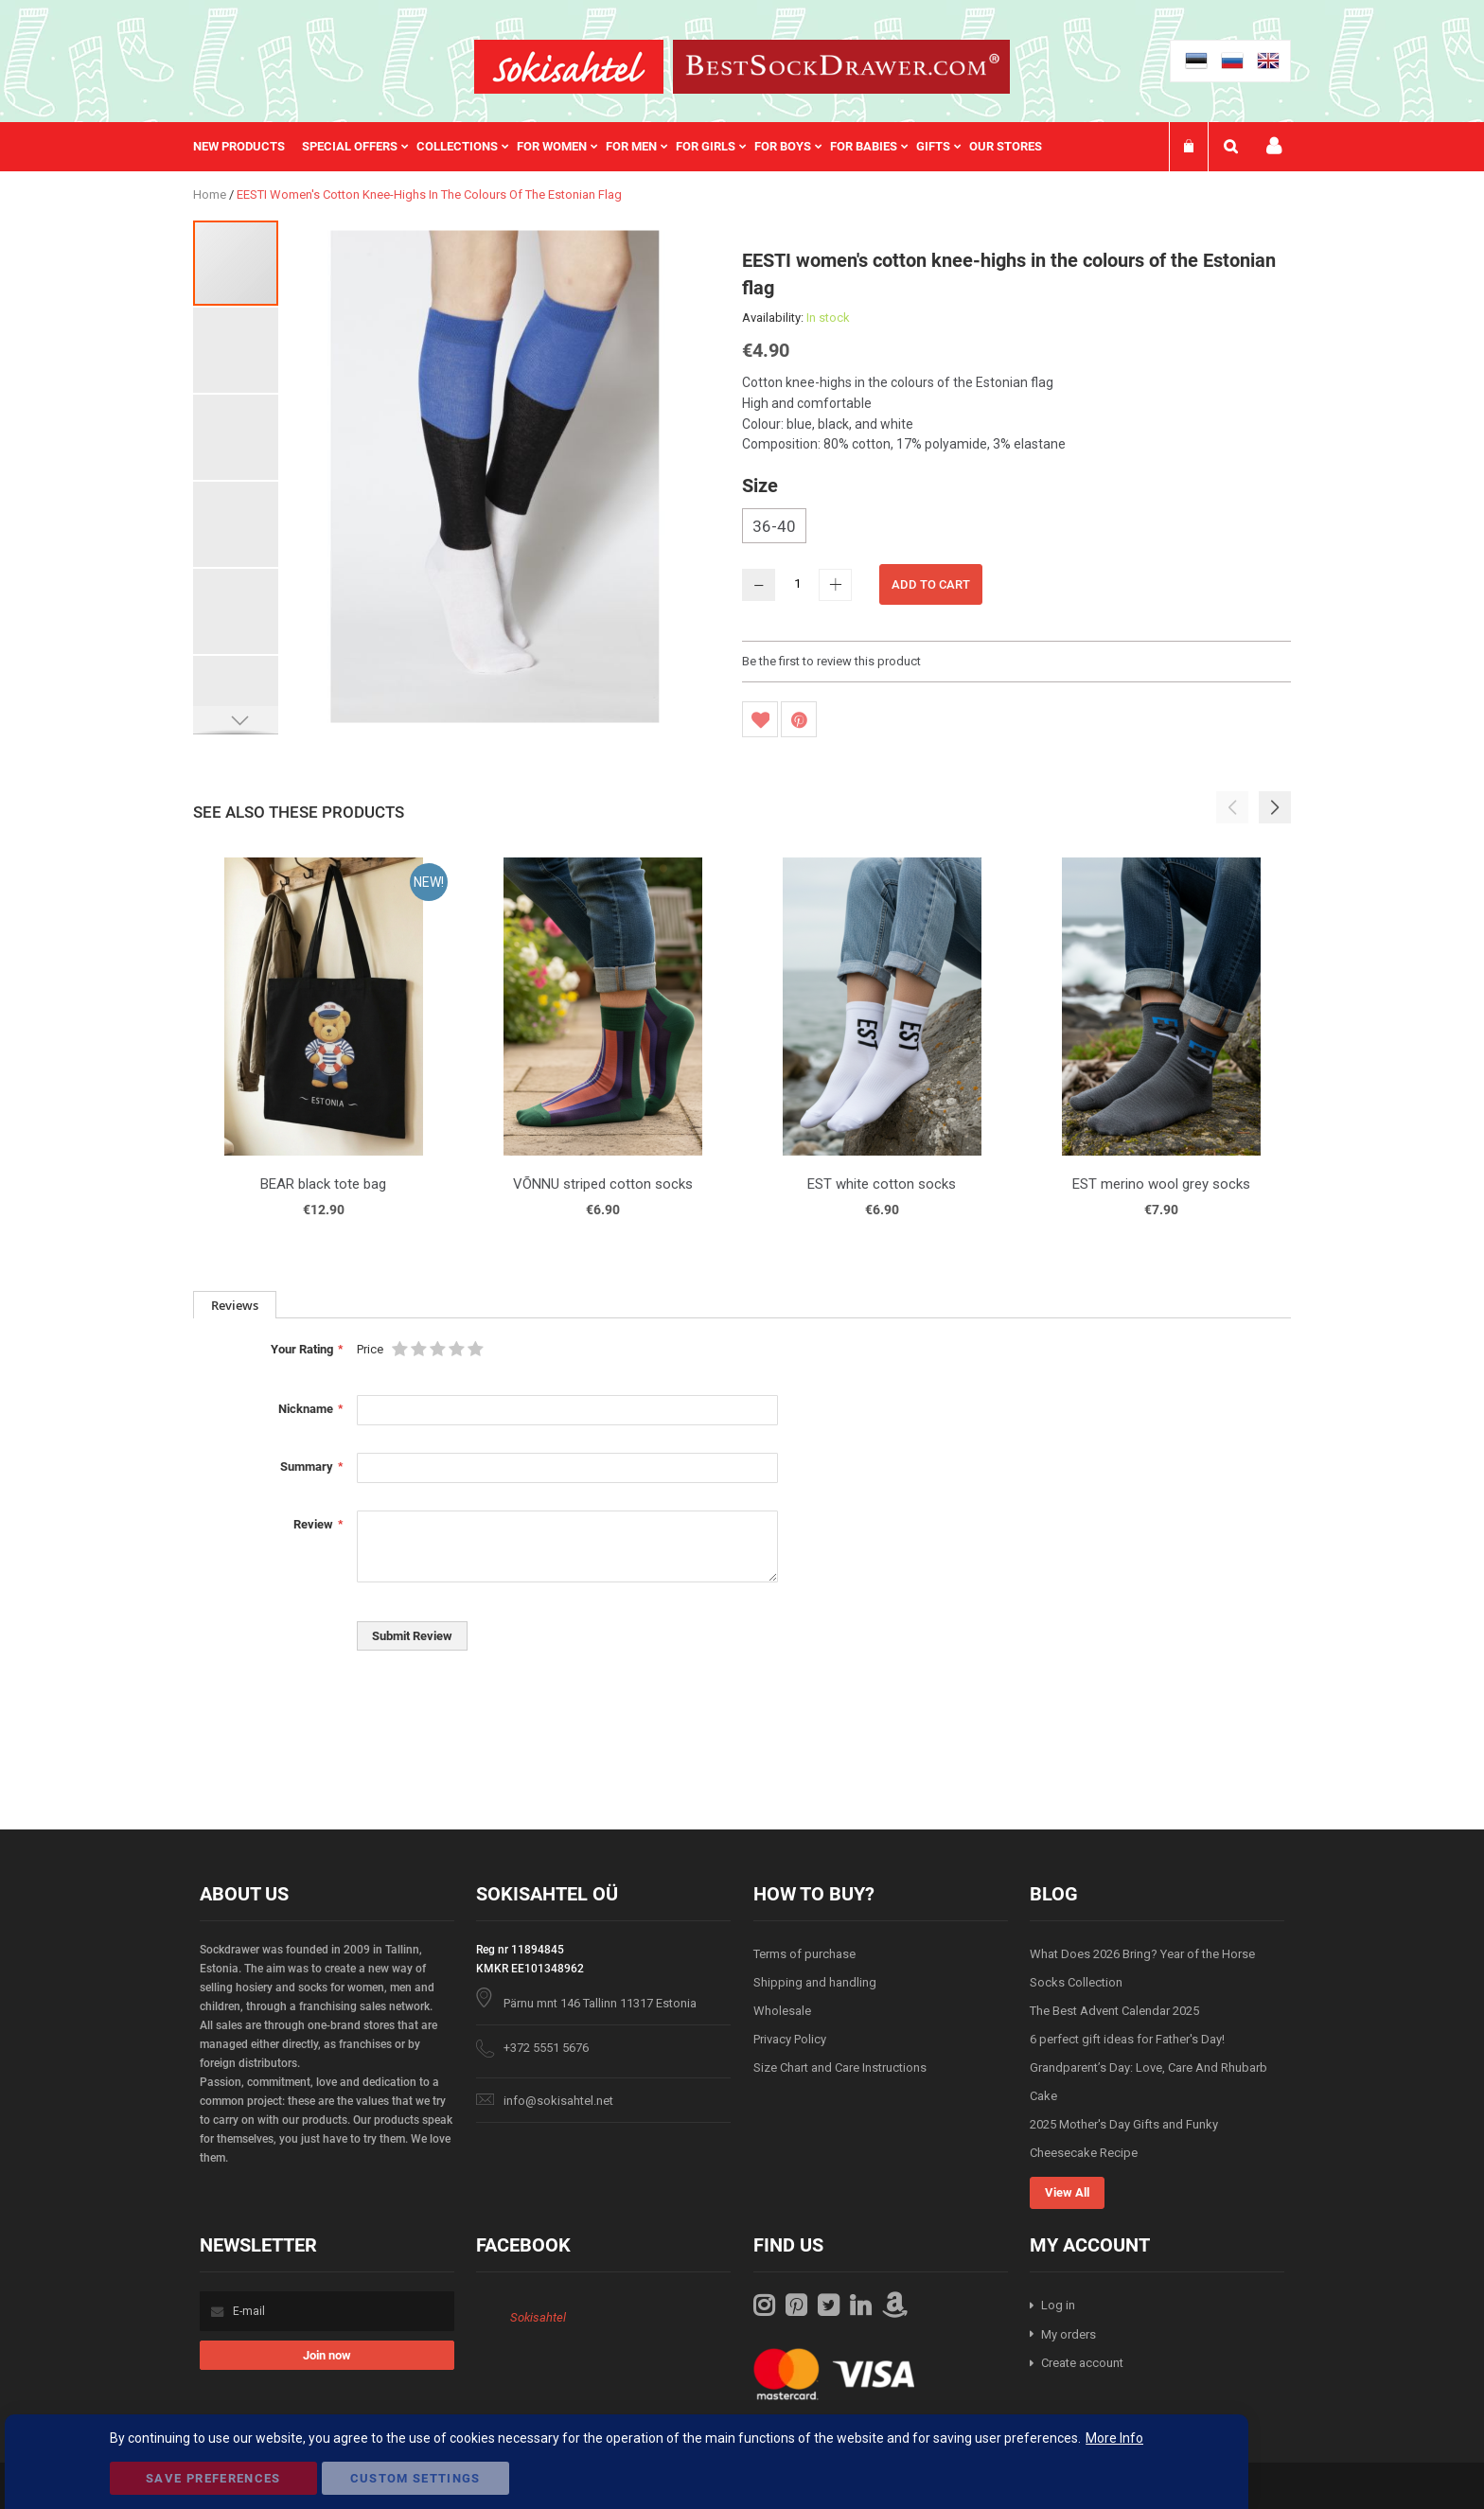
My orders (1068, 2334)
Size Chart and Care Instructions (840, 2067)
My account (1273, 146)
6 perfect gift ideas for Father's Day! (1127, 2039)
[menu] (627, 146)
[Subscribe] (327, 2355)
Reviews (234, 1305)
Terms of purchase (804, 1954)
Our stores (1005, 146)
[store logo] (568, 67)
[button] (236, 349)
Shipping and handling (814, 1982)
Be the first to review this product (831, 661)
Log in (1058, 2305)
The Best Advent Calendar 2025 (1114, 2011)
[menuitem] (247, 146)
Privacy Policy (789, 2039)
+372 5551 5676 (546, 2048)
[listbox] (1016, 528)
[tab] (234, 1304)
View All (1067, 2192)
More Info (1114, 2438)
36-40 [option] (774, 526)
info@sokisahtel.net (558, 2101)
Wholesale (782, 2011)
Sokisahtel (538, 2317)
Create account (1082, 2363)
